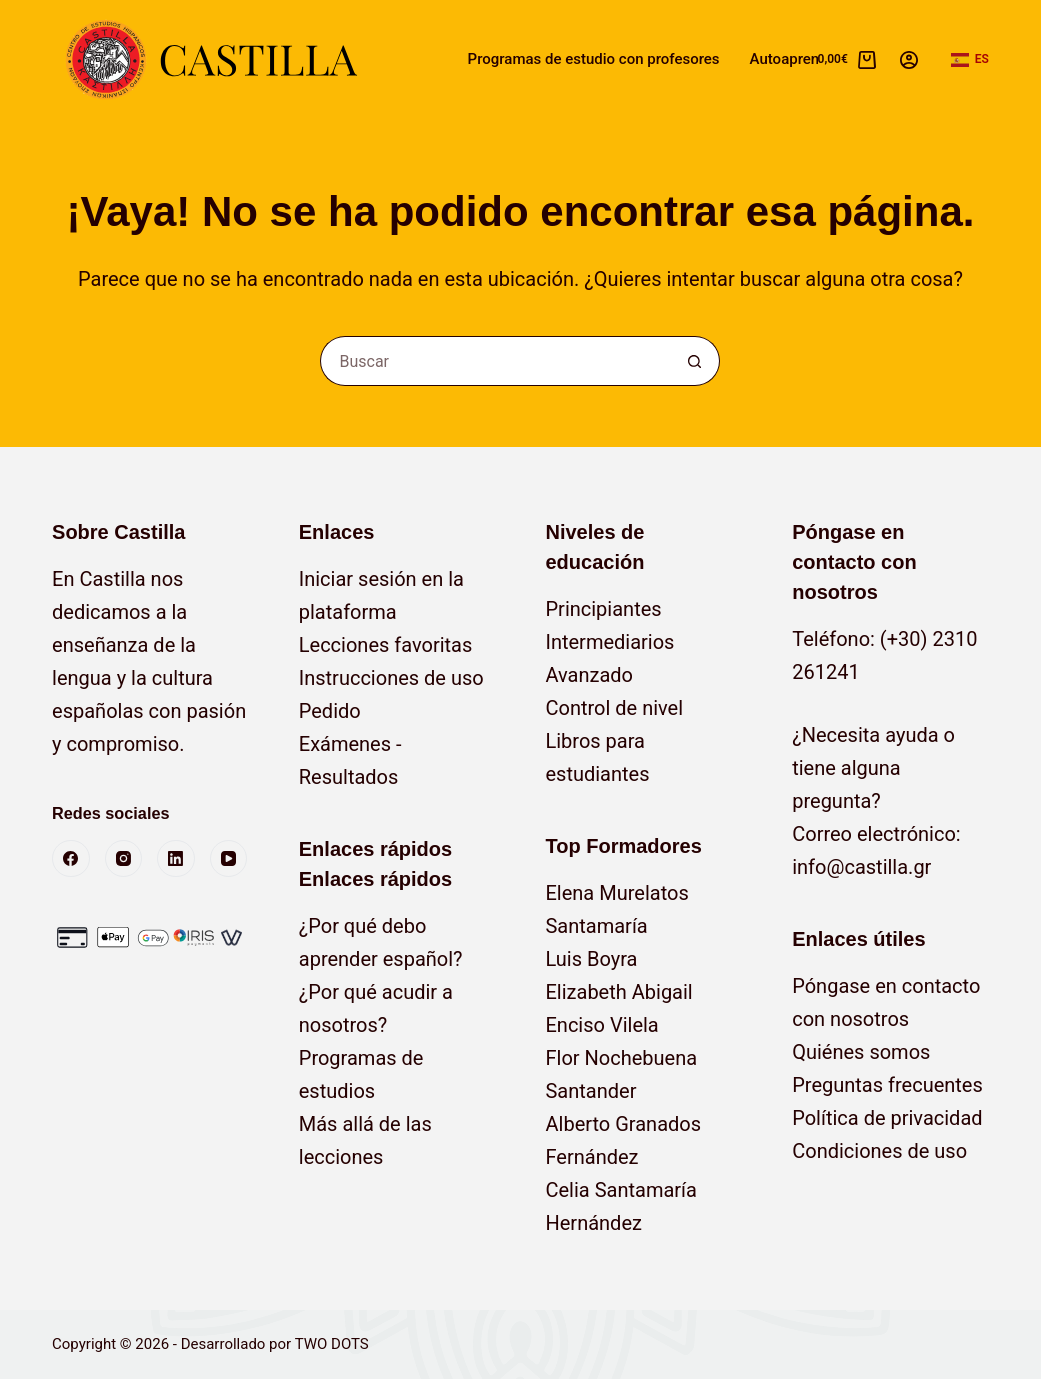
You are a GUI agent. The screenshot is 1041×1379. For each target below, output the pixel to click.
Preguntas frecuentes (887, 1085)
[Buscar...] (495, 361)
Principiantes (603, 609)
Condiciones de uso (879, 1151)
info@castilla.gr (861, 867)
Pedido (330, 711)
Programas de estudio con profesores (594, 59)
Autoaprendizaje (804, 59)
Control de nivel (614, 708)
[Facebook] (71, 859)
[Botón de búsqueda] (695, 361)
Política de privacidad (887, 1118)
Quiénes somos (861, 1052)
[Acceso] (909, 60)
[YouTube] (229, 859)
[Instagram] (124, 859)
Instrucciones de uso (391, 678)
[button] (970, 60)
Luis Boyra (591, 959)
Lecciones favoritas (386, 645)
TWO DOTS (332, 1344)
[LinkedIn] (176, 859)
